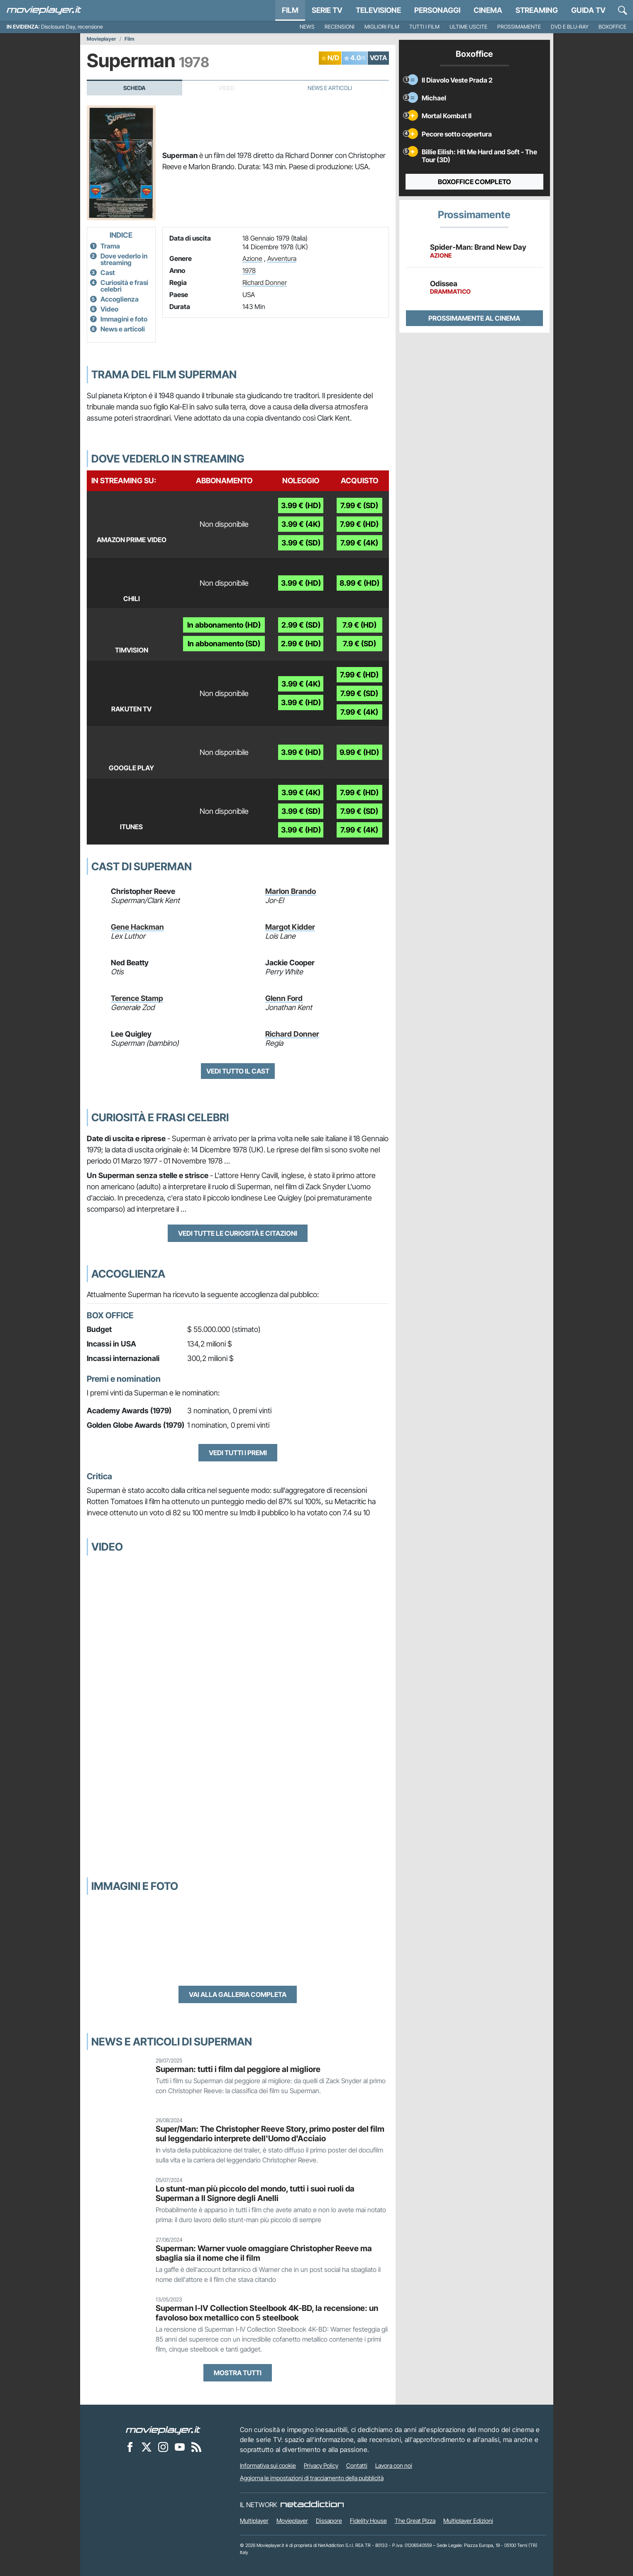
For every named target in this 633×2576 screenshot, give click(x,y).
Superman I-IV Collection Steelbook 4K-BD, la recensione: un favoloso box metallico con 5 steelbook (267, 2313)
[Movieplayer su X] (146, 2446)
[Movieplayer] (163, 2429)
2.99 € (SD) (300, 625)
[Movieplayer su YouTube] (179, 2446)
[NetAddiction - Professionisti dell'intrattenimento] (312, 2505)
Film (290, 10)
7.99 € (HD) (359, 524)
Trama (110, 246)
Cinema (488, 10)
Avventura (281, 258)
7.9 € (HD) (359, 625)
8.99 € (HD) (359, 583)
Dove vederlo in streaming (123, 259)
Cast (107, 272)
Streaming (537, 10)
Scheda (134, 88)
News (307, 27)
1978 (249, 270)
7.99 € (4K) (359, 542)
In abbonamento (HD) (224, 625)
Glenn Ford (284, 998)
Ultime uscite (468, 27)
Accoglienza (119, 299)
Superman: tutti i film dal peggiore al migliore (238, 2069)
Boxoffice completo (474, 182)
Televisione (378, 10)
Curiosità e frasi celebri (124, 285)
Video (109, 309)
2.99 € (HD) (301, 643)
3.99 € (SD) (300, 542)
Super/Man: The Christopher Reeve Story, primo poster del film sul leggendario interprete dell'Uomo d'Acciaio (270, 2133)
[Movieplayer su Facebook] (130, 2446)
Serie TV (327, 10)
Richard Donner (264, 282)
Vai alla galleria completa (237, 1994)
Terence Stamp (137, 998)
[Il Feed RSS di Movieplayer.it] (196, 2446)
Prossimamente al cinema (474, 318)
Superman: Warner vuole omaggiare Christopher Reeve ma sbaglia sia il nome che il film (264, 2253)
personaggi (437, 10)
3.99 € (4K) (300, 524)
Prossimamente (519, 27)
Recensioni (339, 27)
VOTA (378, 58)
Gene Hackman (137, 927)
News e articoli (122, 329)
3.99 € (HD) (301, 505)
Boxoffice (612, 27)
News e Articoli (330, 88)
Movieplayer (101, 39)
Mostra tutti (238, 2373)
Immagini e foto (123, 319)
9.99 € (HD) (359, 752)
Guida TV (588, 10)
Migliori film (381, 27)
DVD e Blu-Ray (570, 27)
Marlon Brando (290, 891)
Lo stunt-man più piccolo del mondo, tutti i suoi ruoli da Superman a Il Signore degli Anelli (255, 2193)
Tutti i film (424, 27)
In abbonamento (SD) (224, 643)
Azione (252, 258)
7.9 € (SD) (359, 643)
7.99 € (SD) (359, 505)
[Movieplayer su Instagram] (163, 2446)
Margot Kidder (290, 927)
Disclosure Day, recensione (72, 27)
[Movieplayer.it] (44, 10)
